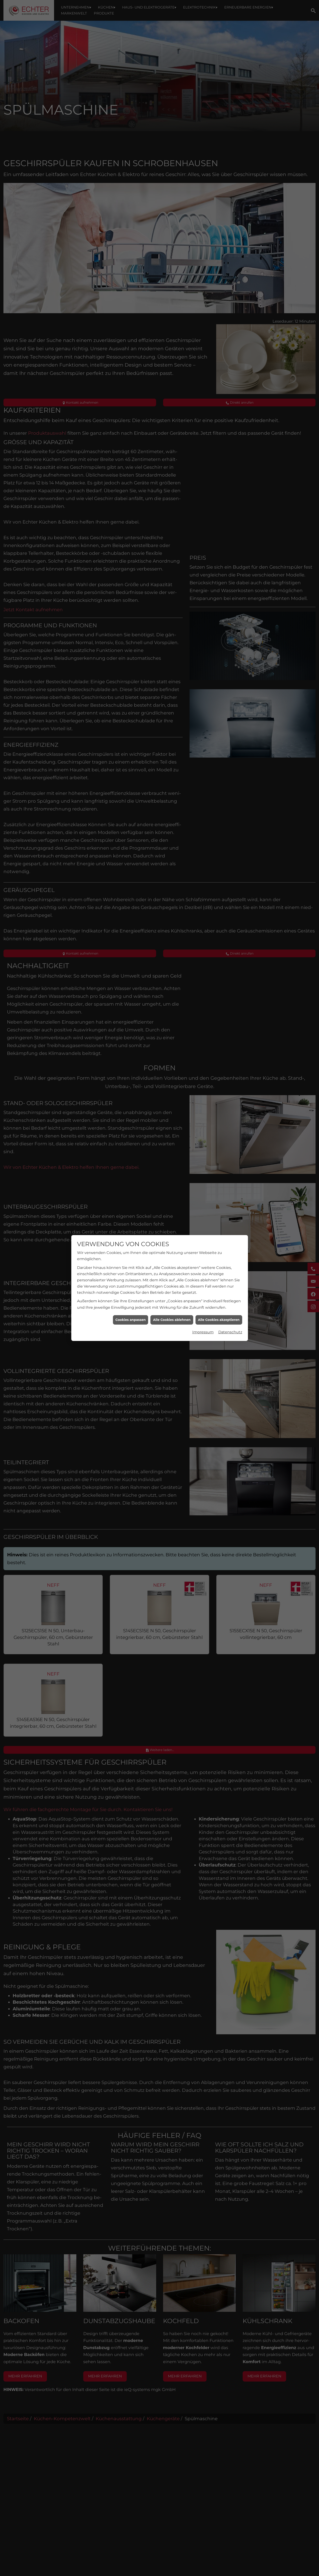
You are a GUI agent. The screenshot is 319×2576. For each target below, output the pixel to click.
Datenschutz (230, 1332)
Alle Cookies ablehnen (171, 1320)
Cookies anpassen (130, 1320)
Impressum (203, 1332)
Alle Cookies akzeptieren (219, 1320)
